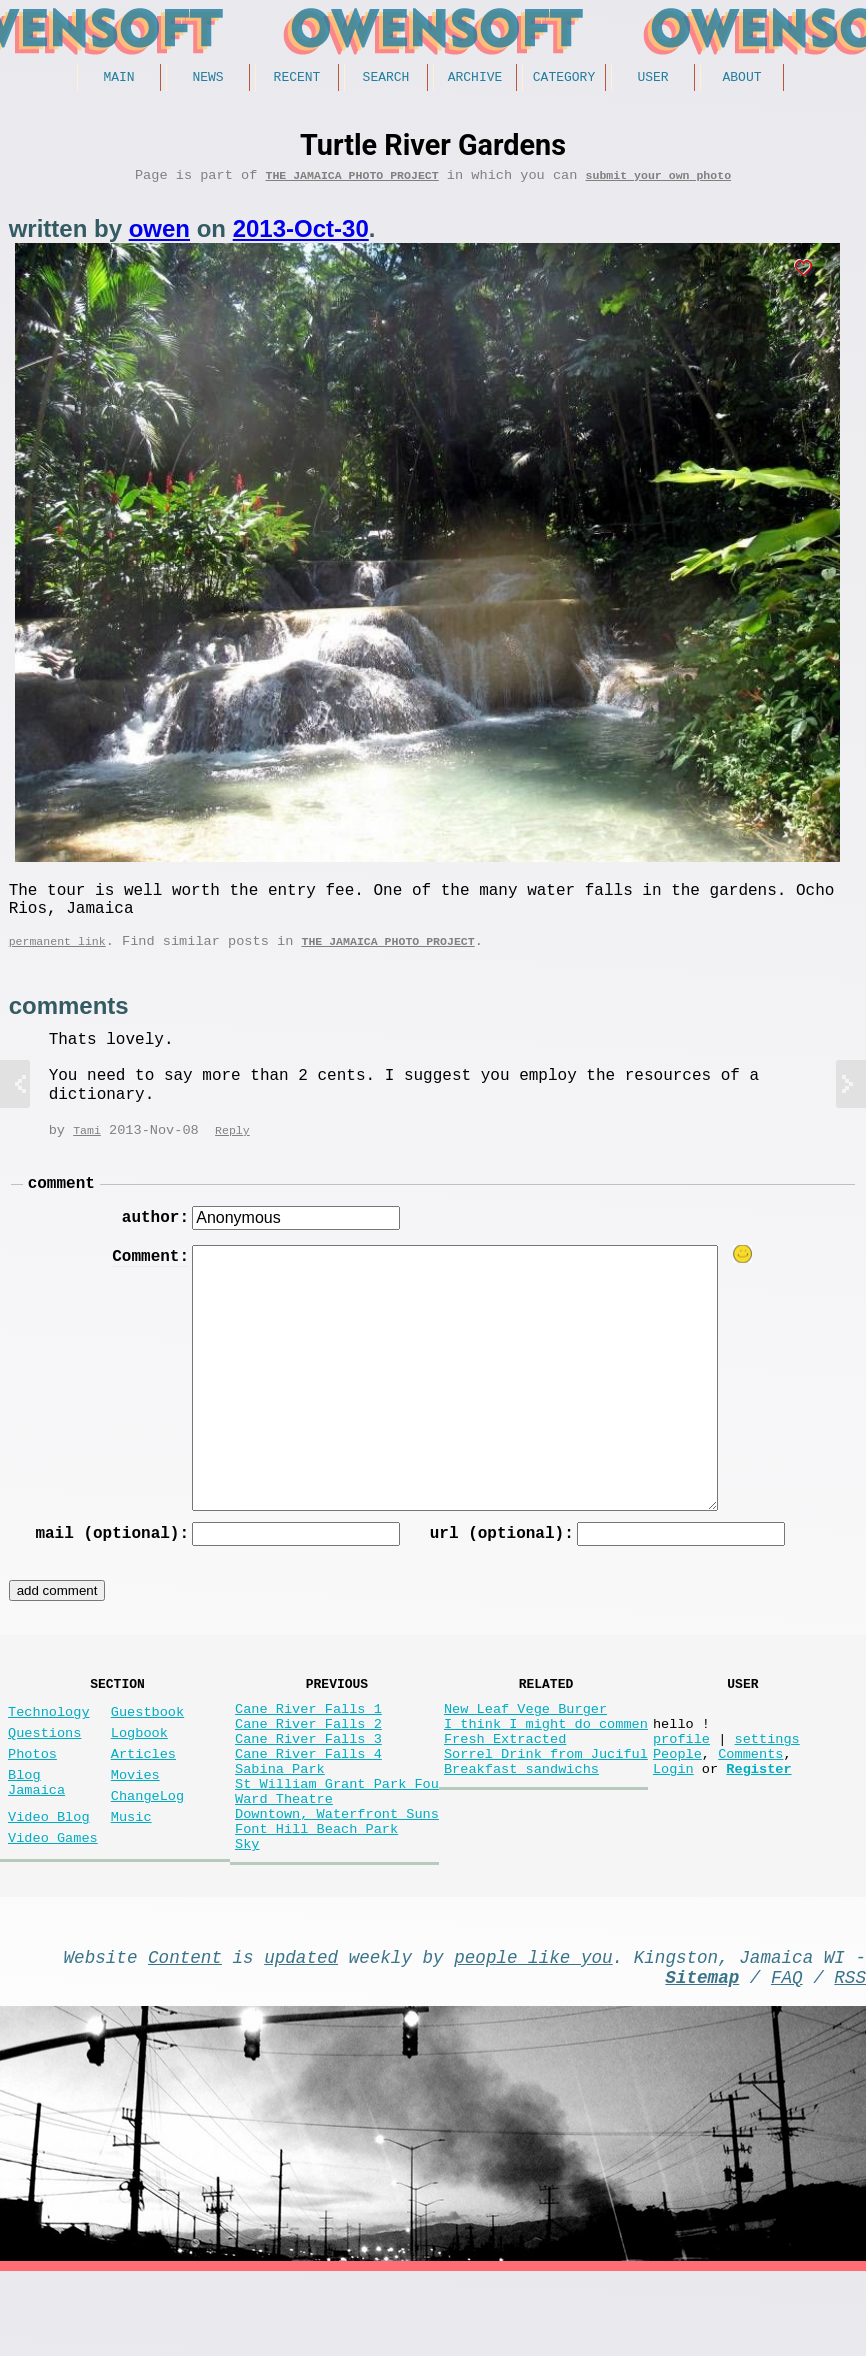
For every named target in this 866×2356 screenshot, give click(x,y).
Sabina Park (280, 1820)
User (652, 79)
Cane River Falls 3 (308, 1782)
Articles (143, 1797)
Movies (135, 1822)
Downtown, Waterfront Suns (337, 1877)
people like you (533, 2033)
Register (758, 1820)
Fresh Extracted (505, 1782)
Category (564, 79)
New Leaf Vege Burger (525, 1744)
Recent (297, 79)
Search (386, 79)
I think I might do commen (546, 1763)
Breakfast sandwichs (521, 1820)
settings (766, 1782)
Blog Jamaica (36, 1832)
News (207, 79)
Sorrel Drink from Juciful (546, 1801)
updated (301, 2033)
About (741, 79)
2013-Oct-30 (301, 235)
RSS (850, 2057)
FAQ (787, 2057)
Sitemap (702, 2057)
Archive (475, 79)
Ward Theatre (284, 1858)
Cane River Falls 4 (308, 1801)
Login (673, 1820)
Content (185, 2033)
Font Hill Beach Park (316, 1896)
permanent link (57, 959)
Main (118, 79)
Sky (247, 1915)
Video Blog (49, 1872)
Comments (750, 1801)
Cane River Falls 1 (308, 1744)
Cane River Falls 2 (308, 1763)
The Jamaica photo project (351, 181)
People (677, 1801)
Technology (49, 1747)
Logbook (139, 1772)
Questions (44, 1772)
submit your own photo (659, 181)
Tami (87, 1150)
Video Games (53, 1897)
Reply (232, 1150)
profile (681, 1782)
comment (61, 1206)
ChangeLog (147, 1847)
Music (131, 1872)
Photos (32, 1797)
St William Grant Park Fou (337, 1839)
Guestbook (147, 1747)
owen (159, 235)
